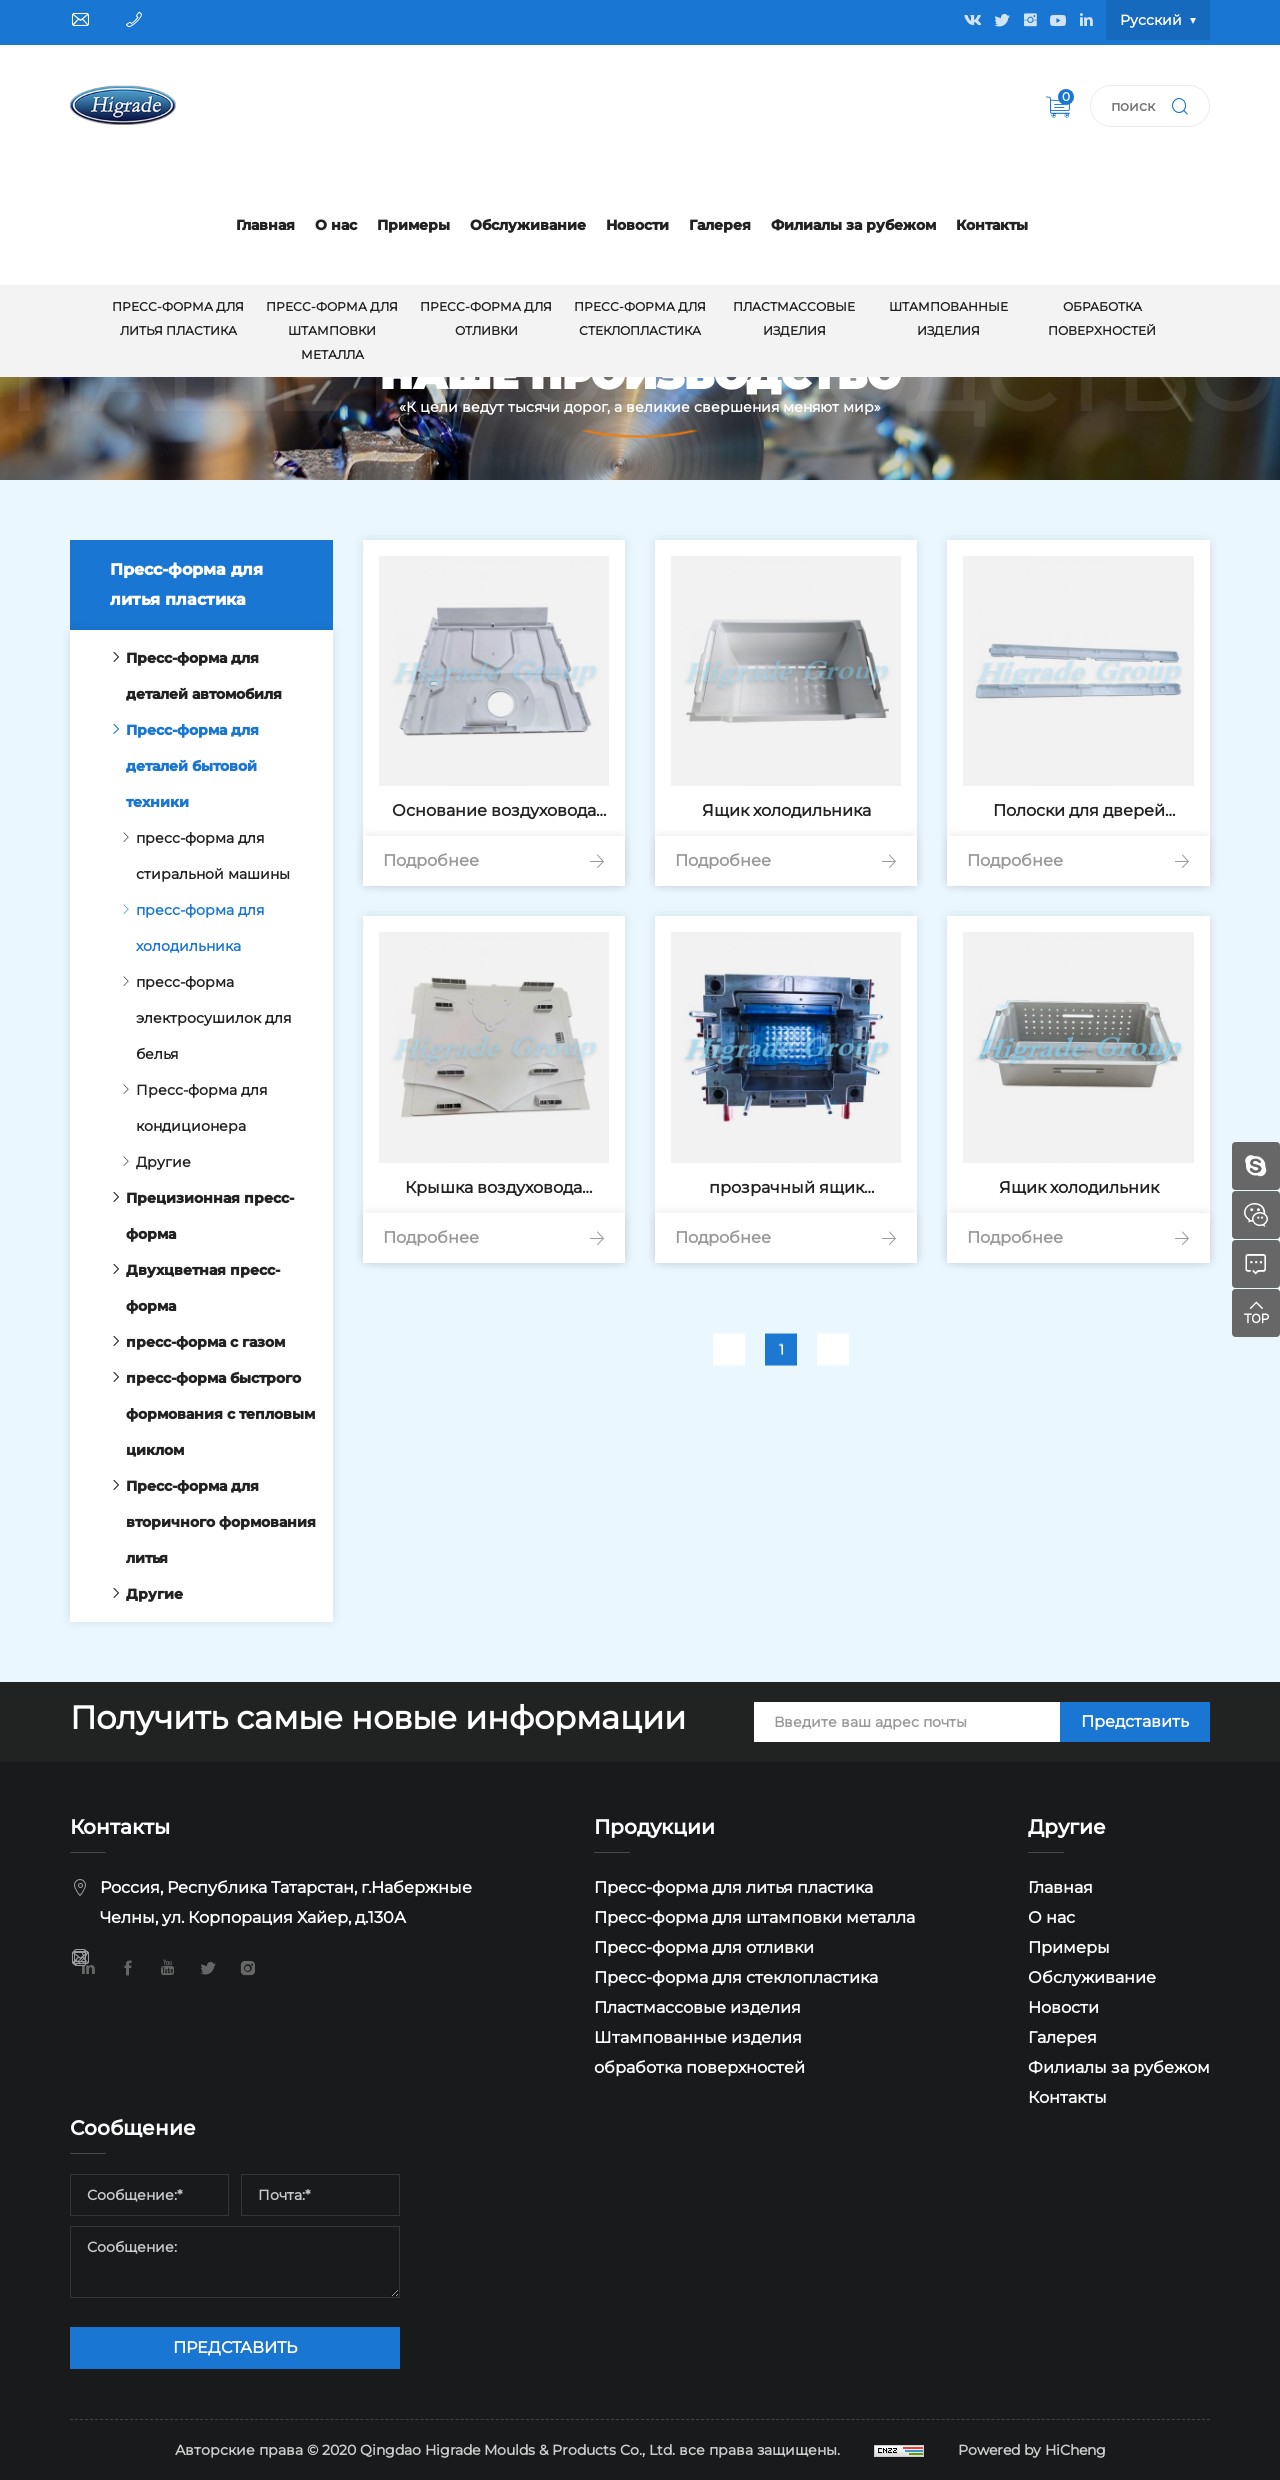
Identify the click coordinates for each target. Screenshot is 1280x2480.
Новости (637, 225)
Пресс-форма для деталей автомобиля (191, 676)
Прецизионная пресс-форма (197, 1216)
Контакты (992, 225)
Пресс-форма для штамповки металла (332, 330)
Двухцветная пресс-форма (190, 1288)
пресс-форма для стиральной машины (200, 856)
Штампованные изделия (948, 318)
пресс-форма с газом (192, 1342)
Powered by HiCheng (1032, 2450)
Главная (265, 225)
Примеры (413, 225)
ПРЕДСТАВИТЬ (235, 2347)
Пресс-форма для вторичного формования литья (208, 1522)
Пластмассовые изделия (794, 318)
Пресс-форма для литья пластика (178, 318)
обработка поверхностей (1102, 318)
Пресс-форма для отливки (486, 318)
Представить (1135, 1721)
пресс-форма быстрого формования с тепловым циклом (207, 1414)
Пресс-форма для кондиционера (188, 1108)
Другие (150, 1162)
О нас (336, 225)
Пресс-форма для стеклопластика (640, 318)
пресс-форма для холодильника (187, 928)
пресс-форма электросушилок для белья (200, 1018)
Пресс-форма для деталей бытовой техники (179, 766)
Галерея (720, 225)
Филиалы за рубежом (853, 225)
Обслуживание (528, 225)
